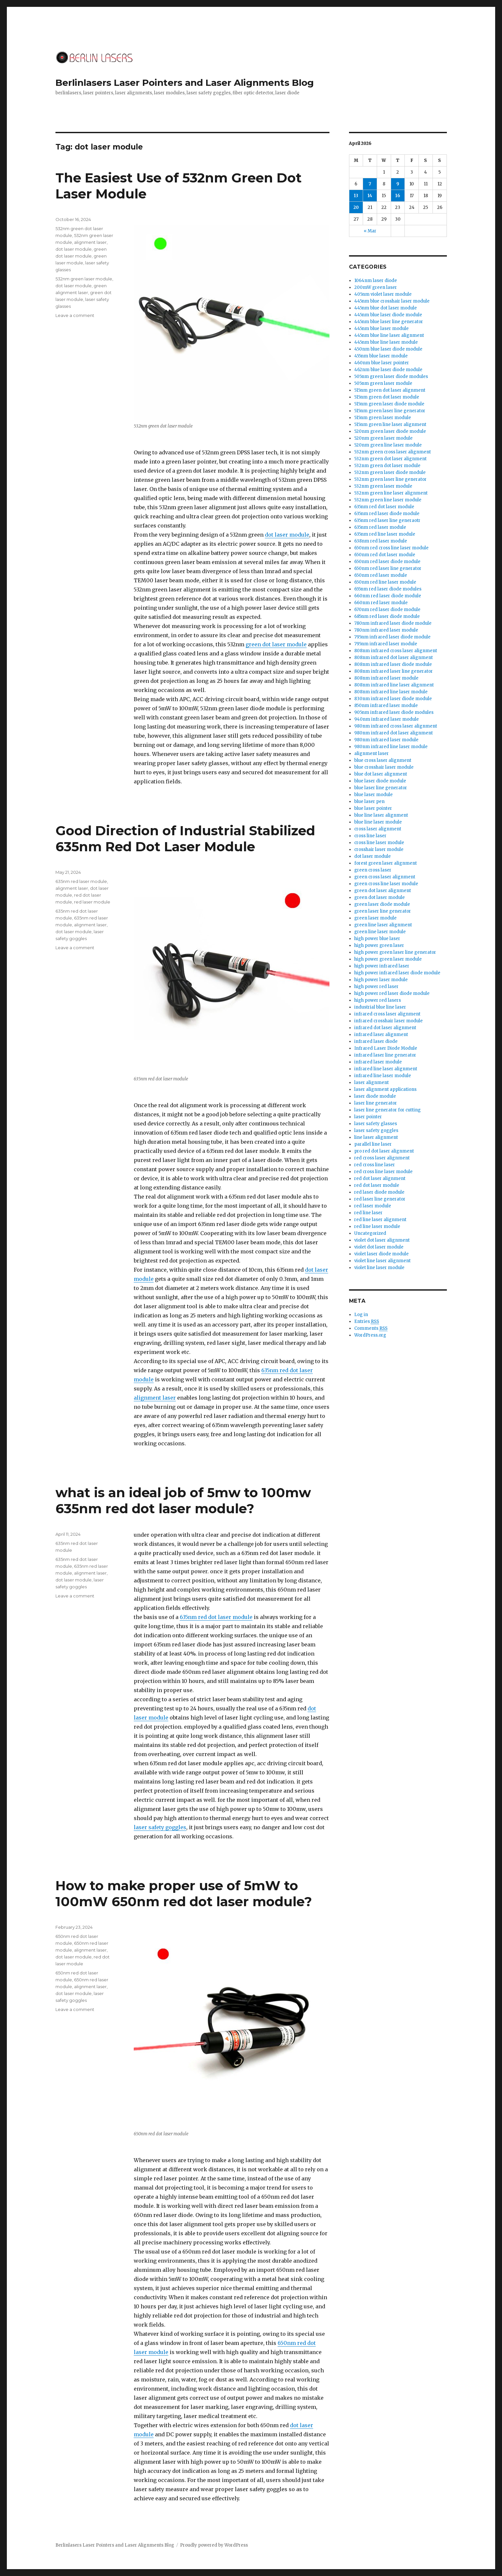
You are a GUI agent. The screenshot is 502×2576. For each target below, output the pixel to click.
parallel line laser (373, 1144)
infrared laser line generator (385, 1055)
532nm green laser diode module (390, 472)
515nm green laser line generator (389, 411)
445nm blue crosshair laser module (392, 301)
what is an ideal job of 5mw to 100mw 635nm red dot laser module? (183, 1500)
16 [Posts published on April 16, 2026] (397, 195)
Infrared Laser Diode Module (385, 1048)
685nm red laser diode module (387, 616)
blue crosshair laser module (384, 767)
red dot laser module (376, 1185)
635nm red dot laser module (216, 1617)
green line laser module (380, 932)
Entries (366, 1322)
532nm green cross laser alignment (392, 452)
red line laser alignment (380, 1219)
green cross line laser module (386, 884)
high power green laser (379, 945)
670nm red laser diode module (387, 609)
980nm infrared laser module (386, 740)
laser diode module (375, 1096)
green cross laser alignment (384, 877)
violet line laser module (379, 1267)
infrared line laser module (382, 1075)
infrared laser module (378, 1062)
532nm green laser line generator (390, 479)
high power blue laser (377, 938)
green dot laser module (276, 644)
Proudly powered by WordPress (214, 2545)
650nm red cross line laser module (391, 548)
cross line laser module (379, 842)
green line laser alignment (383, 925)
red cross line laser (374, 1165)
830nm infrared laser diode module (393, 698)
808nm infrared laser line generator (393, 671)
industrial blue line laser (380, 1007)
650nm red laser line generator (387, 568)
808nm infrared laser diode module (393, 664)
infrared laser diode (376, 1041)
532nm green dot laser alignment (390, 459)
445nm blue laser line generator (388, 321)
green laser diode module (382, 904)
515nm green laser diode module (389, 404)
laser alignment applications (385, 1089)
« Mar (370, 231)
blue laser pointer (373, 808)
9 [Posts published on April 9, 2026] (397, 184)
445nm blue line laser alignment (389, 335)
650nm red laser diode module (387, 561)
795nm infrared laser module (385, 644)
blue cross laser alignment (382, 760)
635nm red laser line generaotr (387, 520)
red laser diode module (379, 1192)
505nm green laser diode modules (391, 376)
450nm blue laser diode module (388, 349)
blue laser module (373, 794)
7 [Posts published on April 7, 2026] (370, 184)
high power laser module (381, 979)
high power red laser (376, 986)
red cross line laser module (383, 1171)
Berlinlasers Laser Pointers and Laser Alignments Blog (184, 82)
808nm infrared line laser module (391, 692)
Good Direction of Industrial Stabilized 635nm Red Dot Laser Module (185, 839)
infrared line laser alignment (385, 1069)
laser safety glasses (375, 1123)
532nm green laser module (83, 278)
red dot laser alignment (379, 1178)
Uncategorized (370, 1233)
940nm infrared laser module (386, 719)
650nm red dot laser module (384, 555)
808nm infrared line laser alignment (394, 685)
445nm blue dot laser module (385, 308)
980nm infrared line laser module (391, 746)
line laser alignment (376, 1137)
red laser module (92, 901)
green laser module (375, 918)
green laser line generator (382, 911)
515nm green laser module (382, 417)
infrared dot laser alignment (385, 1027)
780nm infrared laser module (386, 630)
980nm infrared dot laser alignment (393, 733)
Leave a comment (74, 315)
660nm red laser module (381, 602)
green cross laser (372, 870)
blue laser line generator (380, 788)
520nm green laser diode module (390, 431)
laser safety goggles (160, 1827)
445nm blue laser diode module (388, 315)
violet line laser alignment (382, 1261)
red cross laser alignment (382, 1158)
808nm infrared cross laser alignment (395, 650)
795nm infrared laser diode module (392, 637)
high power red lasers (377, 1000)
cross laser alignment (377, 829)
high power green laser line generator (395, 952)
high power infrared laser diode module (397, 973)
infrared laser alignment (381, 1034)
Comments (371, 1328)
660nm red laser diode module (387, 596)
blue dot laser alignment (380, 774)
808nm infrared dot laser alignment (393, 657)
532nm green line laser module (387, 500)
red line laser (368, 1213)
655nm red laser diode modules (387, 589)
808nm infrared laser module (386, 678)
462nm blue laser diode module (388, 369)
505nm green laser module (383, 383)
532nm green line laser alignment (391, 493)
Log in (361, 1314)
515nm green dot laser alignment (389, 390)
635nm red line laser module (384, 534)
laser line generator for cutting (387, 1110)
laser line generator (375, 1103)
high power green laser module (388, 959)
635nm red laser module (81, 881)
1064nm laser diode (375, 280)
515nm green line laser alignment (390, 424)
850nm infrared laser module (386, 705)
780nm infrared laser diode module (393, 623)
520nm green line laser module (388, 445)
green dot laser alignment (382, 890)
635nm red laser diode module (386, 513)
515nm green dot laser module (386, 397)
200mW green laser (375, 287)
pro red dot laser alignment (384, 1151)
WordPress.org (370, 1335)
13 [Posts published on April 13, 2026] (356, 195)
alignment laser (90, 242)
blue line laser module (378, 822)
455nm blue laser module (381, 356)
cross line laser (370, 836)
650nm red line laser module (385, 582)
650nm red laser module (380, 575)
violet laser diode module (381, 1254)
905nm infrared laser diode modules (394, 712)
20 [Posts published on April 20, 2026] (356, 207)
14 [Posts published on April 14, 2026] (370, 195)
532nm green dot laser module (387, 465)
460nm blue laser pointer (381, 363)
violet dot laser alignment (382, 1240)
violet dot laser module (378, 1247)
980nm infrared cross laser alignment (395, 726)
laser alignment (371, 1082)
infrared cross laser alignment (387, 1014)
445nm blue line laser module (386, 342)
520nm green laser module (383, 438)
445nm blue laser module (381, 328)
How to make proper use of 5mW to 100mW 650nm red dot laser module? (183, 1893)
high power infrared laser (381, 966)
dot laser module (287, 534)
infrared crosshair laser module (388, 1021)
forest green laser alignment (385, 863)
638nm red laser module (380, 541)
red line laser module (377, 1226)
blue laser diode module (380, 781)
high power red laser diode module (392, 993)
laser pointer (368, 1117)
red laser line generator (379, 1199)
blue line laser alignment (381, 815)
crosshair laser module (378, 849)
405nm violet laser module (383, 294)
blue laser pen (369, 801)
